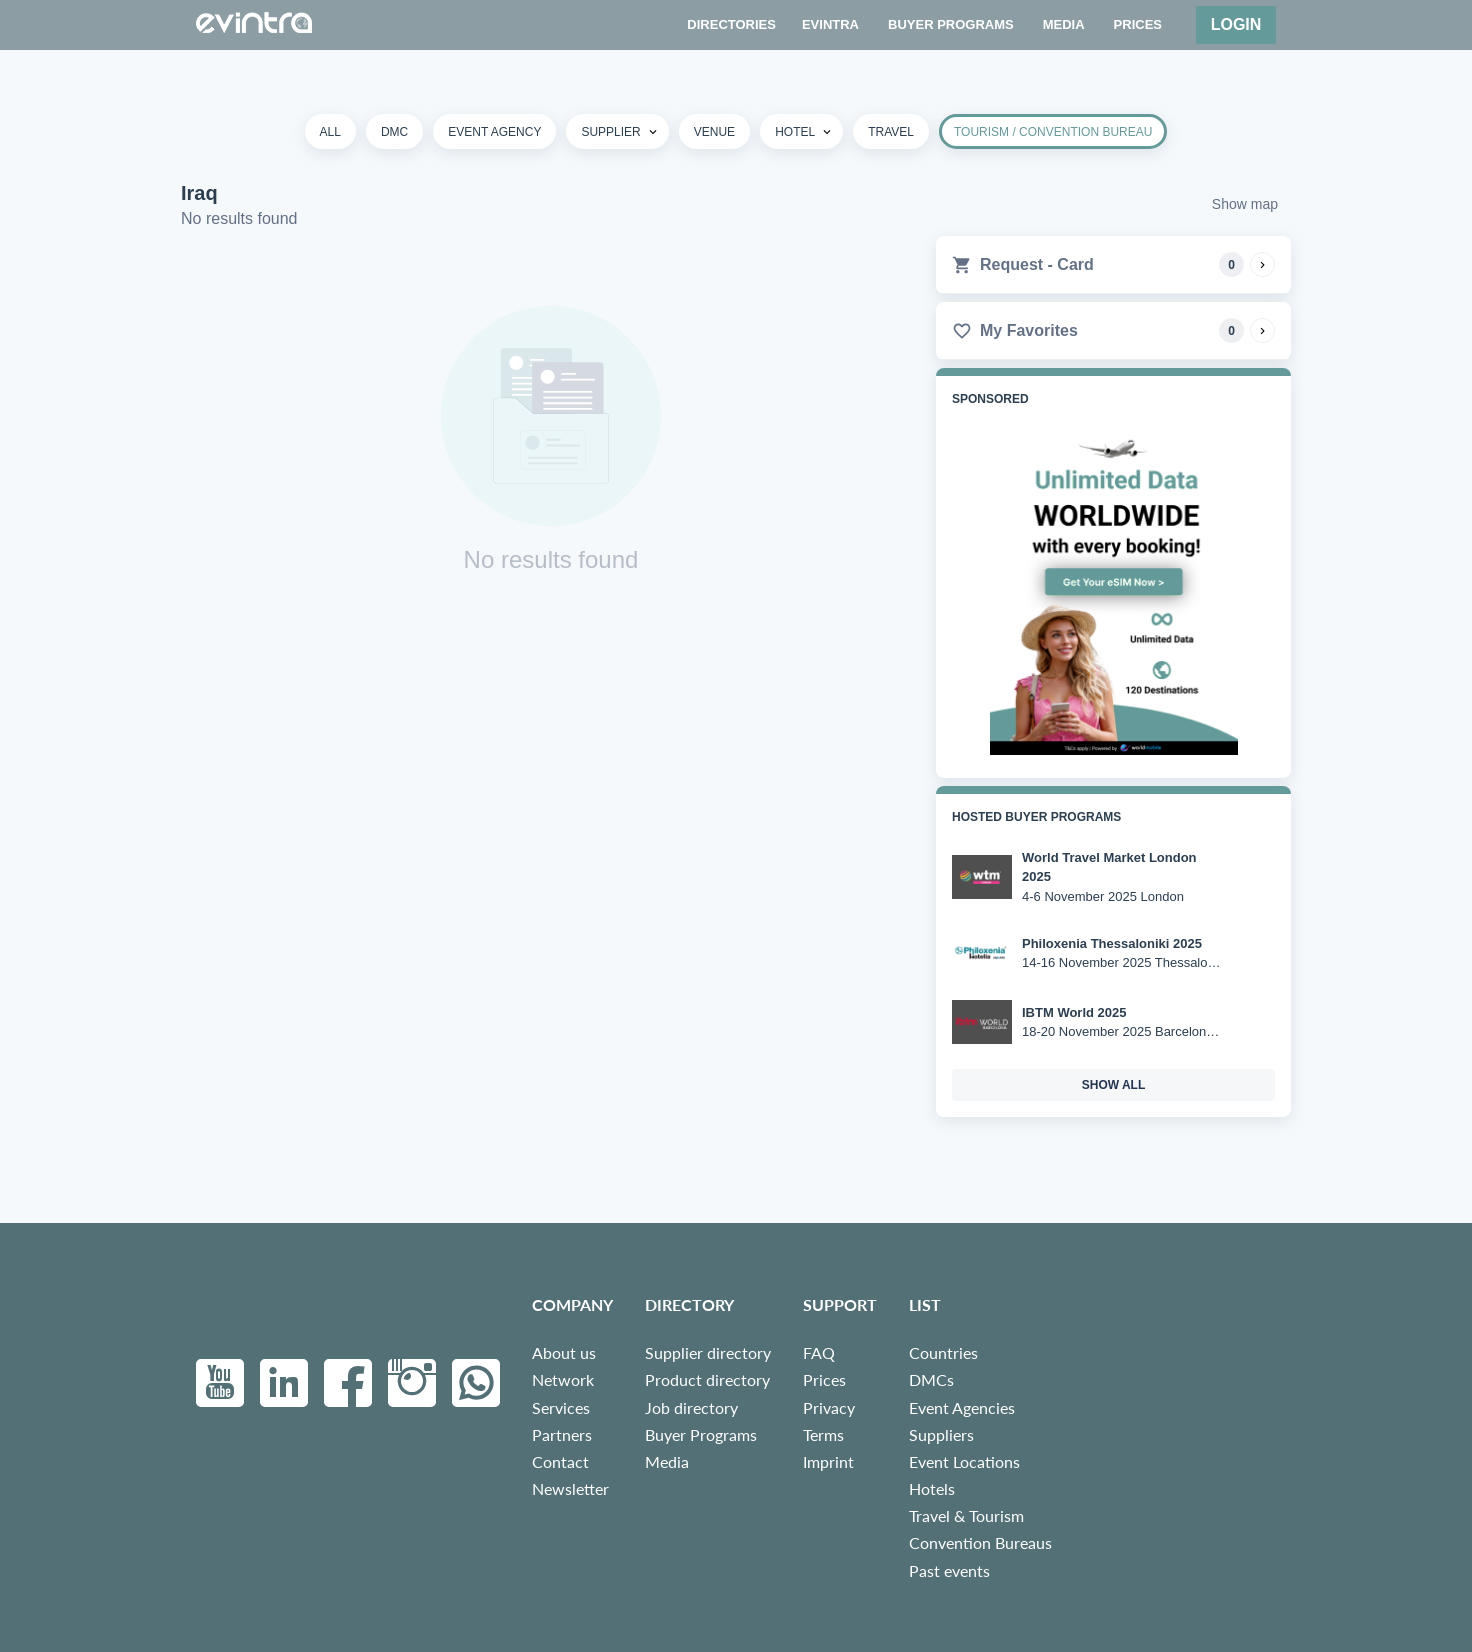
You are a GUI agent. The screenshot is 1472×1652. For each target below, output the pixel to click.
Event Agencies (962, 1407)
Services (561, 1407)
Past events (949, 1570)
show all (1114, 1085)
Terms (823, 1434)
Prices (824, 1379)
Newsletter (570, 1488)
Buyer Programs (701, 1434)
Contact (560, 1461)
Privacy (829, 1407)
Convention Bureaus (980, 1542)
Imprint (828, 1461)
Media (667, 1461)
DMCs (931, 1379)
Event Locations (964, 1461)
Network (563, 1379)
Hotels (932, 1488)
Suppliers (941, 1434)
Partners (562, 1434)
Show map (1245, 204)
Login (1236, 24)
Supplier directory (708, 1352)
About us (564, 1352)
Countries (943, 1352)
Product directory (707, 1379)
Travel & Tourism (966, 1515)
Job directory (691, 1407)
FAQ (819, 1352)
